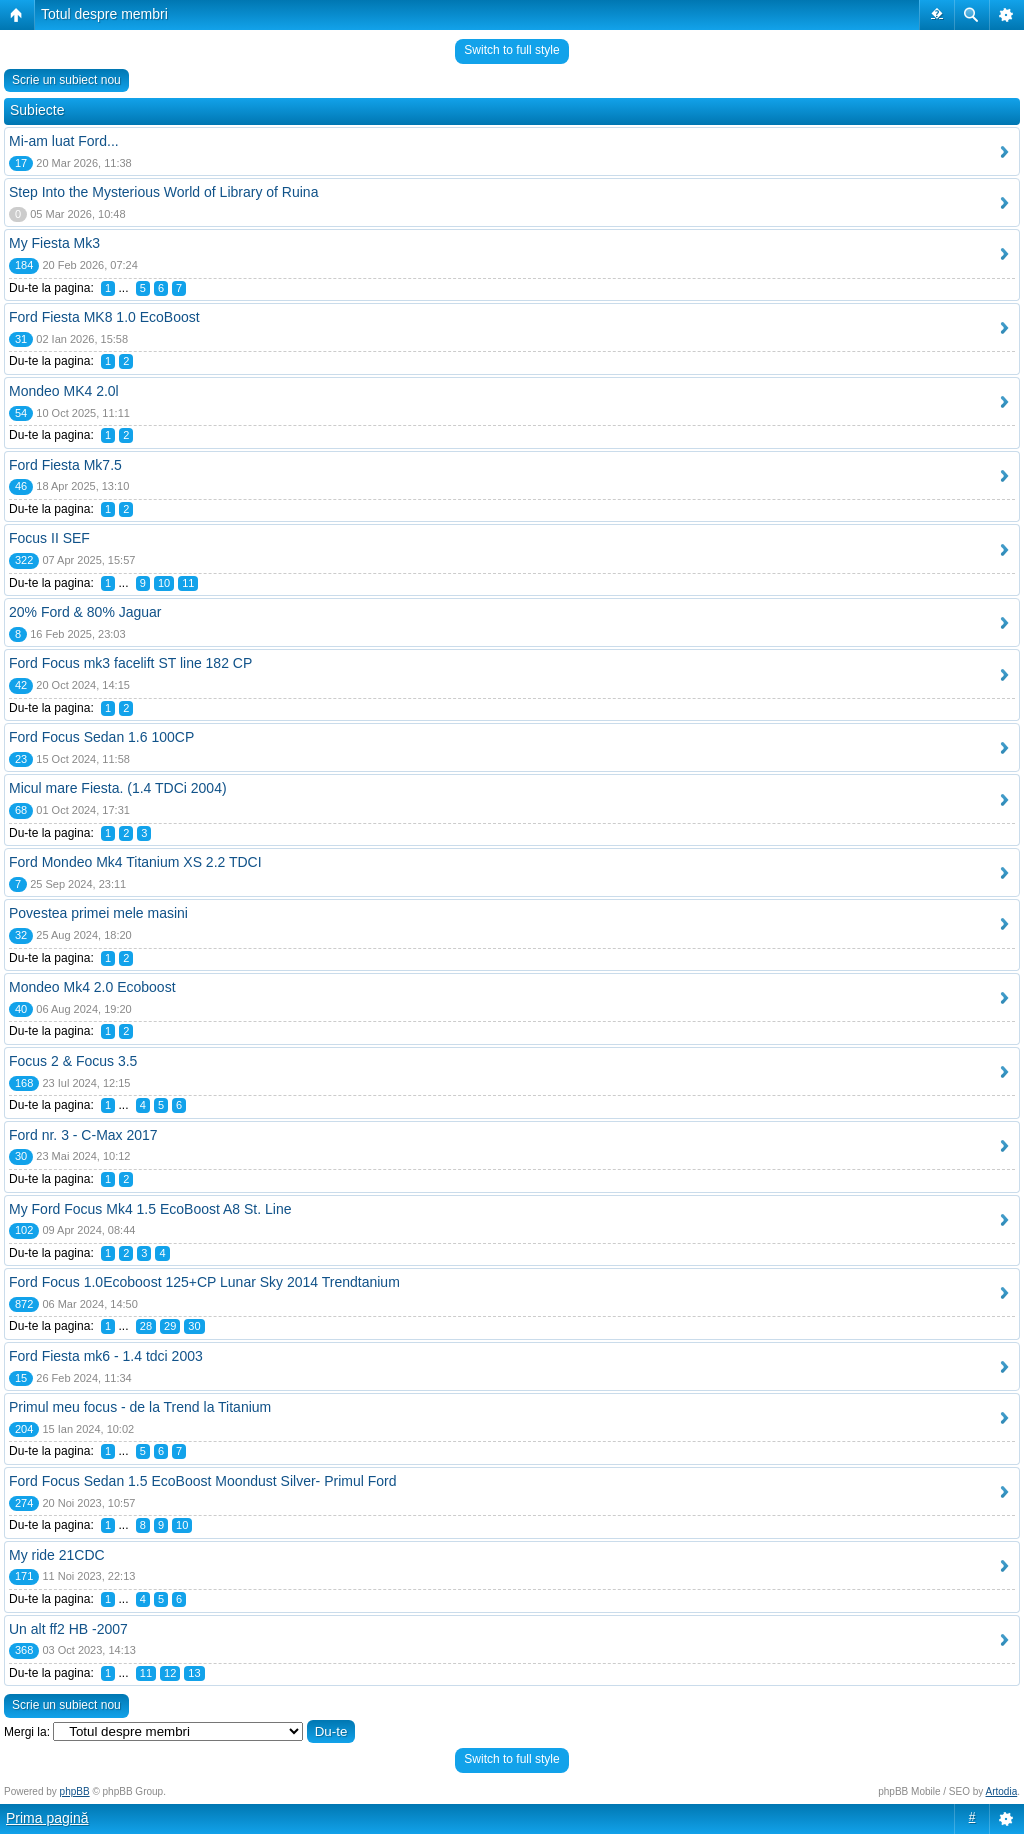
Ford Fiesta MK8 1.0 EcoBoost (104, 317)
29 (170, 1326)
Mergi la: (27, 1732)
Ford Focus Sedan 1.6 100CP (101, 737)
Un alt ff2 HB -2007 (68, 1629)
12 (170, 1673)
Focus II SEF (49, 538)
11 (188, 583)
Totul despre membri (104, 14)
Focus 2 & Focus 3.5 (73, 1061)
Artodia (1002, 1791)
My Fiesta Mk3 (54, 243)
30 (194, 1326)
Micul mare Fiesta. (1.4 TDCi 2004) (118, 788)
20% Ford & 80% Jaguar (85, 612)
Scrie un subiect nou (66, 80)
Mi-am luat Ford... (64, 141)
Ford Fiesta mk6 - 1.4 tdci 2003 (106, 1356)
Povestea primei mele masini (98, 913)
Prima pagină (47, 1818)
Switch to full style (511, 50)
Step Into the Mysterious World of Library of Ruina (163, 192)
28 (146, 1326)
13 (194, 1673)
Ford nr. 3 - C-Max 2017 (83, 1135)
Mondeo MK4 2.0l (64, 391)
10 (164, 583)
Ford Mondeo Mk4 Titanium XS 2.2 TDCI (135, 862)
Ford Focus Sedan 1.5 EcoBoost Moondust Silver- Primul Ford (203, 1481)
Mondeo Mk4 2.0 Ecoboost (92, 987)
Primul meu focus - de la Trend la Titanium (140, 1407)
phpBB (75, 1791)
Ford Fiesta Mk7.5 (65, 465)
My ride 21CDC (57, 1555)
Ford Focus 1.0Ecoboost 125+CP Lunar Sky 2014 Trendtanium (204, 1282)
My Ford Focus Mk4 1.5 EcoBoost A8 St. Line (150, 1209)
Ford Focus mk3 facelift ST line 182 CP (130, 663)
